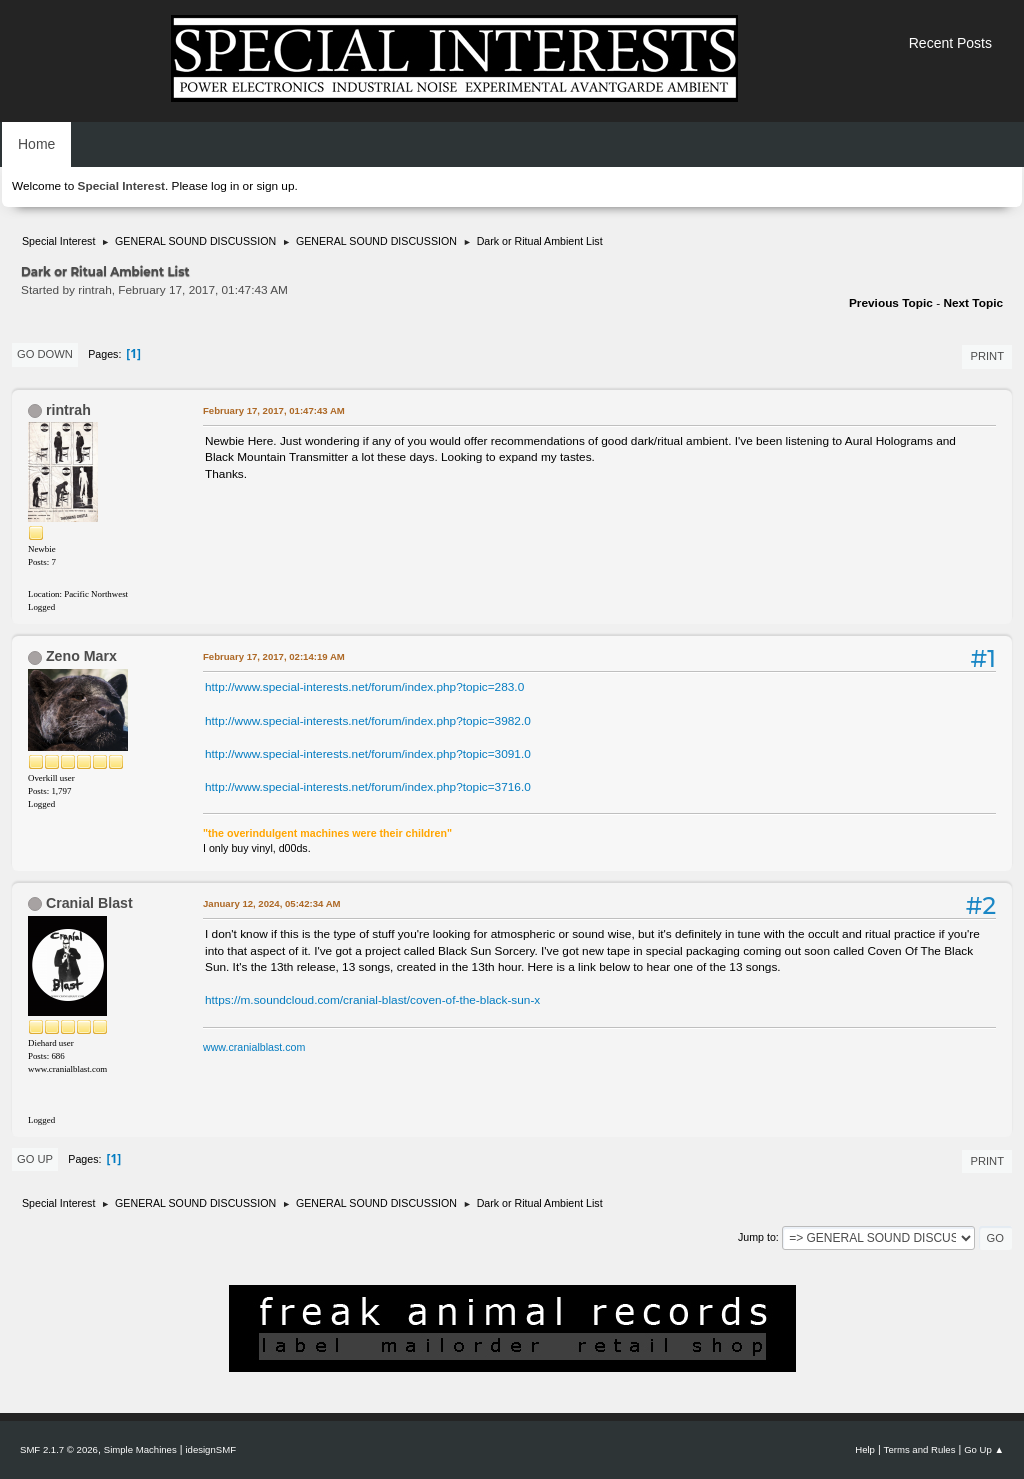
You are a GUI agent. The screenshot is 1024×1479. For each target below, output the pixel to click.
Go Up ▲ (984, 1449)
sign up (275, 186)
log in (225, 186)
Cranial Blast (89, 903)
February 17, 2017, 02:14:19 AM (274, 656)
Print (987, 356)
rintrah (68, 410)
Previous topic (891, 303)
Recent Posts (950, 43)
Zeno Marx (81, 656)
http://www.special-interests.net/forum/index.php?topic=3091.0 (368, 754)
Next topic (973, 303)
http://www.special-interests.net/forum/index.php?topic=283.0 (364, 687)
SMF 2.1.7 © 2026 (59, 1449)
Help (865, 1449)
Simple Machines (140, 1449)
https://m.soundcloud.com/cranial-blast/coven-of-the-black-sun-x (372, 1000)
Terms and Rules (920, 1449)
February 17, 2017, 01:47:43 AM (274, 410)
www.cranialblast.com (254, 1047)
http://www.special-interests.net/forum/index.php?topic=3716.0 (368, 787)
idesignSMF (210, 1449)
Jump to (757, 1237)
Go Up (35, 1159)
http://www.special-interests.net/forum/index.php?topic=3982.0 (368, 721)
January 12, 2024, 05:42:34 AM (272, 903)
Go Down (45, 354)
